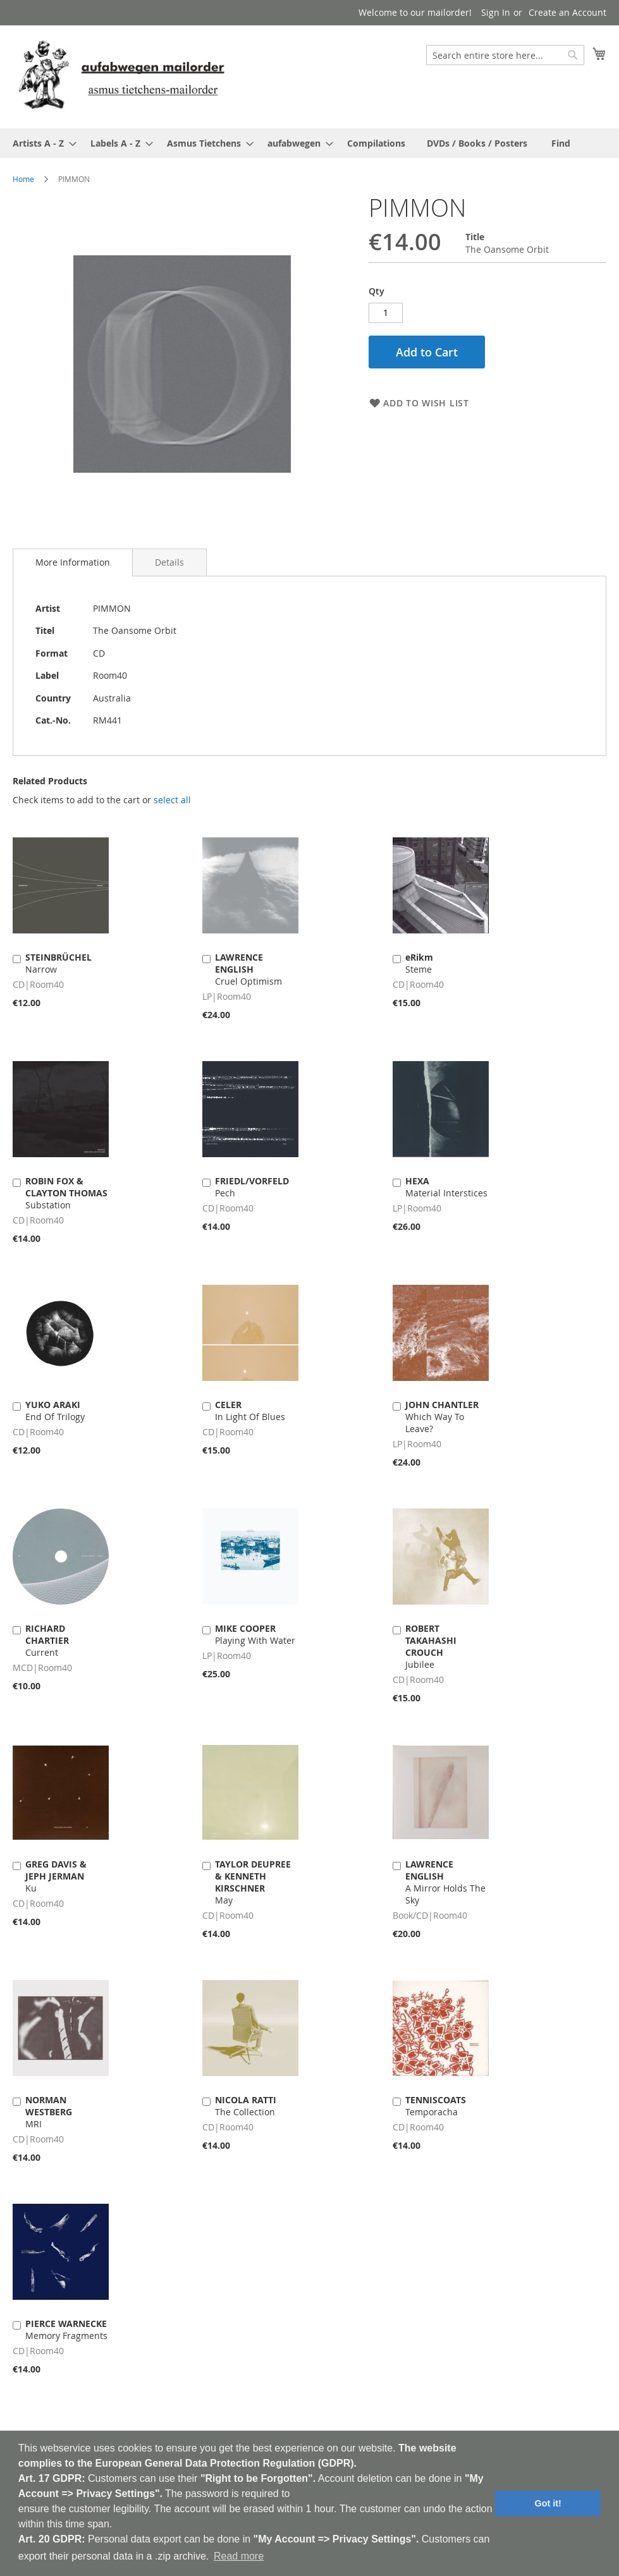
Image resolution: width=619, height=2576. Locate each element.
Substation (66, 1193)
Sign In (495, 12)
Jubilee (431, 1646)
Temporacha (435, 2106)
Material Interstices (446, 1187)
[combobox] (505, 55)
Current (47, 1640)
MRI (48, 2112)
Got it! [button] (548, 2503)
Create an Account (567, 12)
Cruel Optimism (248, 969)
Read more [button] (239, 2556)
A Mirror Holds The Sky (445, 1882)
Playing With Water (255, 1634)
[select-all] (172, 800)
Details (169, 562)
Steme (419, 963)
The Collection (245, 2106)
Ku (56, 1876)
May (253, 1882)
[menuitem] (41, 143)
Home (23, 179)
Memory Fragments (66, 2330)
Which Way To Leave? (442, 1417)
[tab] (73, 562)
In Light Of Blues (250, 1411)
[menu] (309, 143)
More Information (72, 562)
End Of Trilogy (55, 1411)
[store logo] (121, 76)
